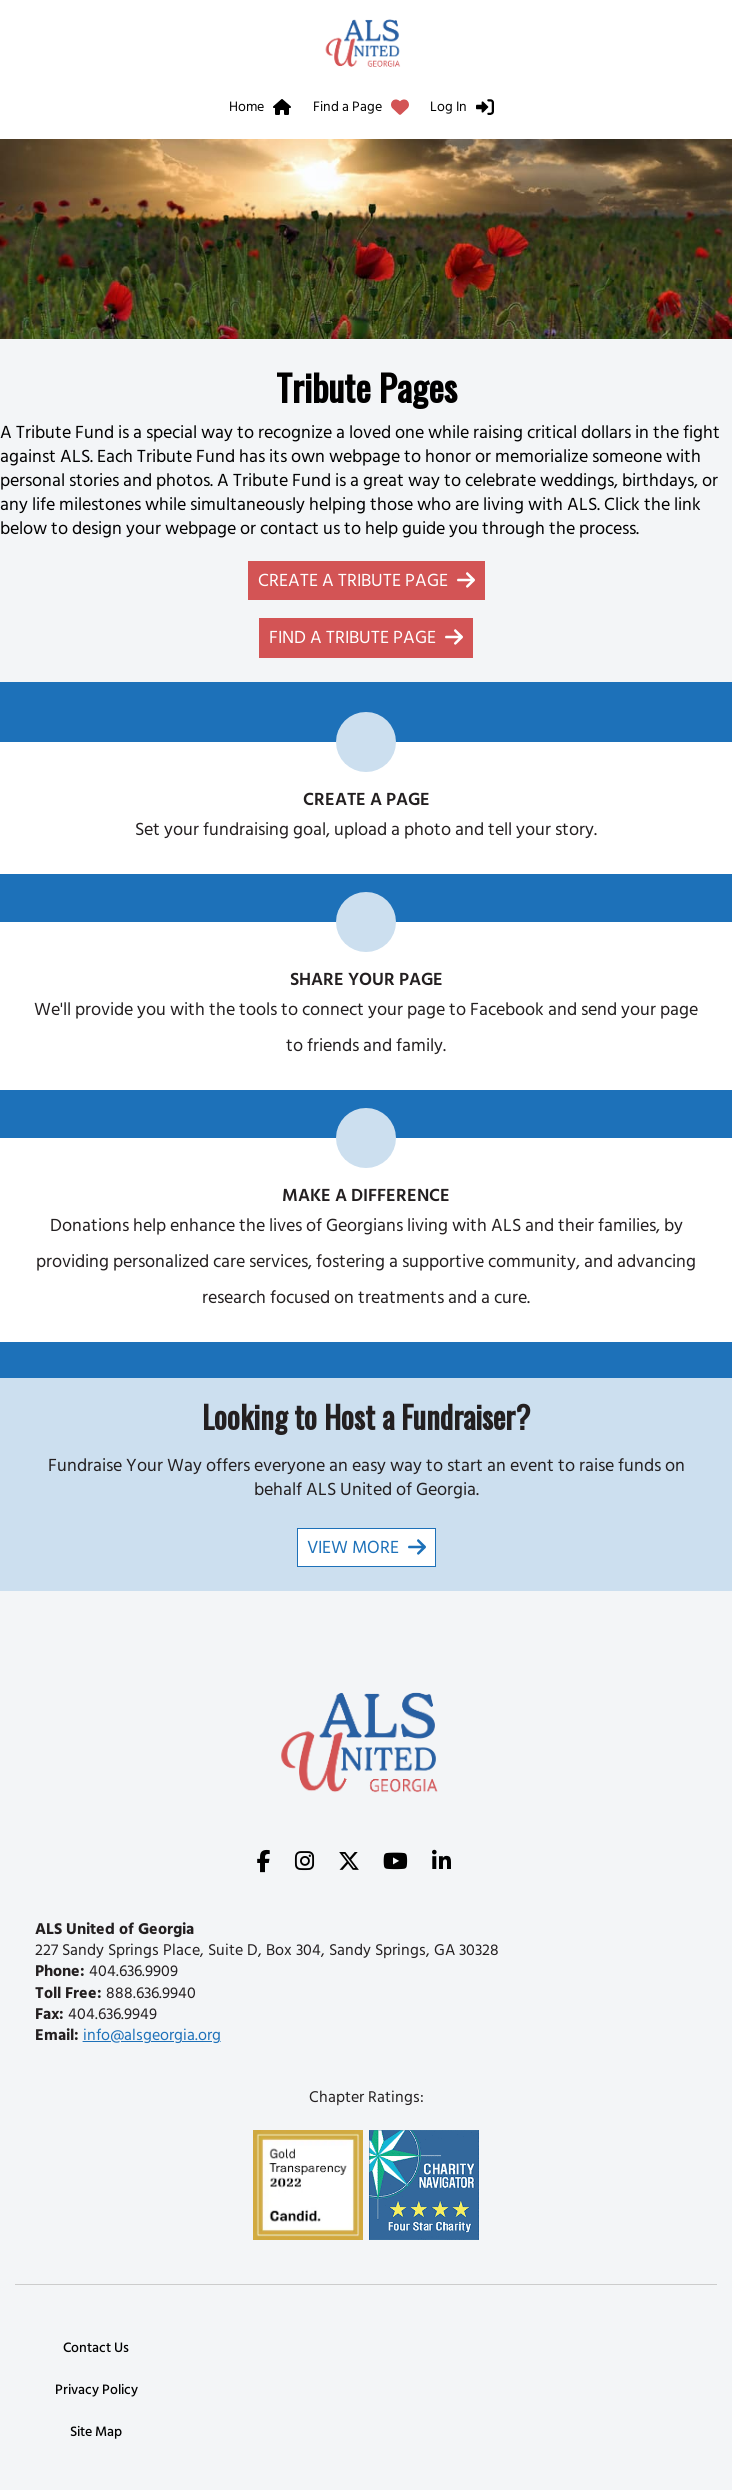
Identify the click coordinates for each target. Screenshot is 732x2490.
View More (353, 1550)
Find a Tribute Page (352, 640)
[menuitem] (264, 111)
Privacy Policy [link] (96, 2391)
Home (246, 108)
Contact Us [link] (96, 2349)
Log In (448, 108)
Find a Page (347, 108)
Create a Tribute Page (353, 583)
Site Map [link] (96, 2433)
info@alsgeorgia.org (152, 2037)
